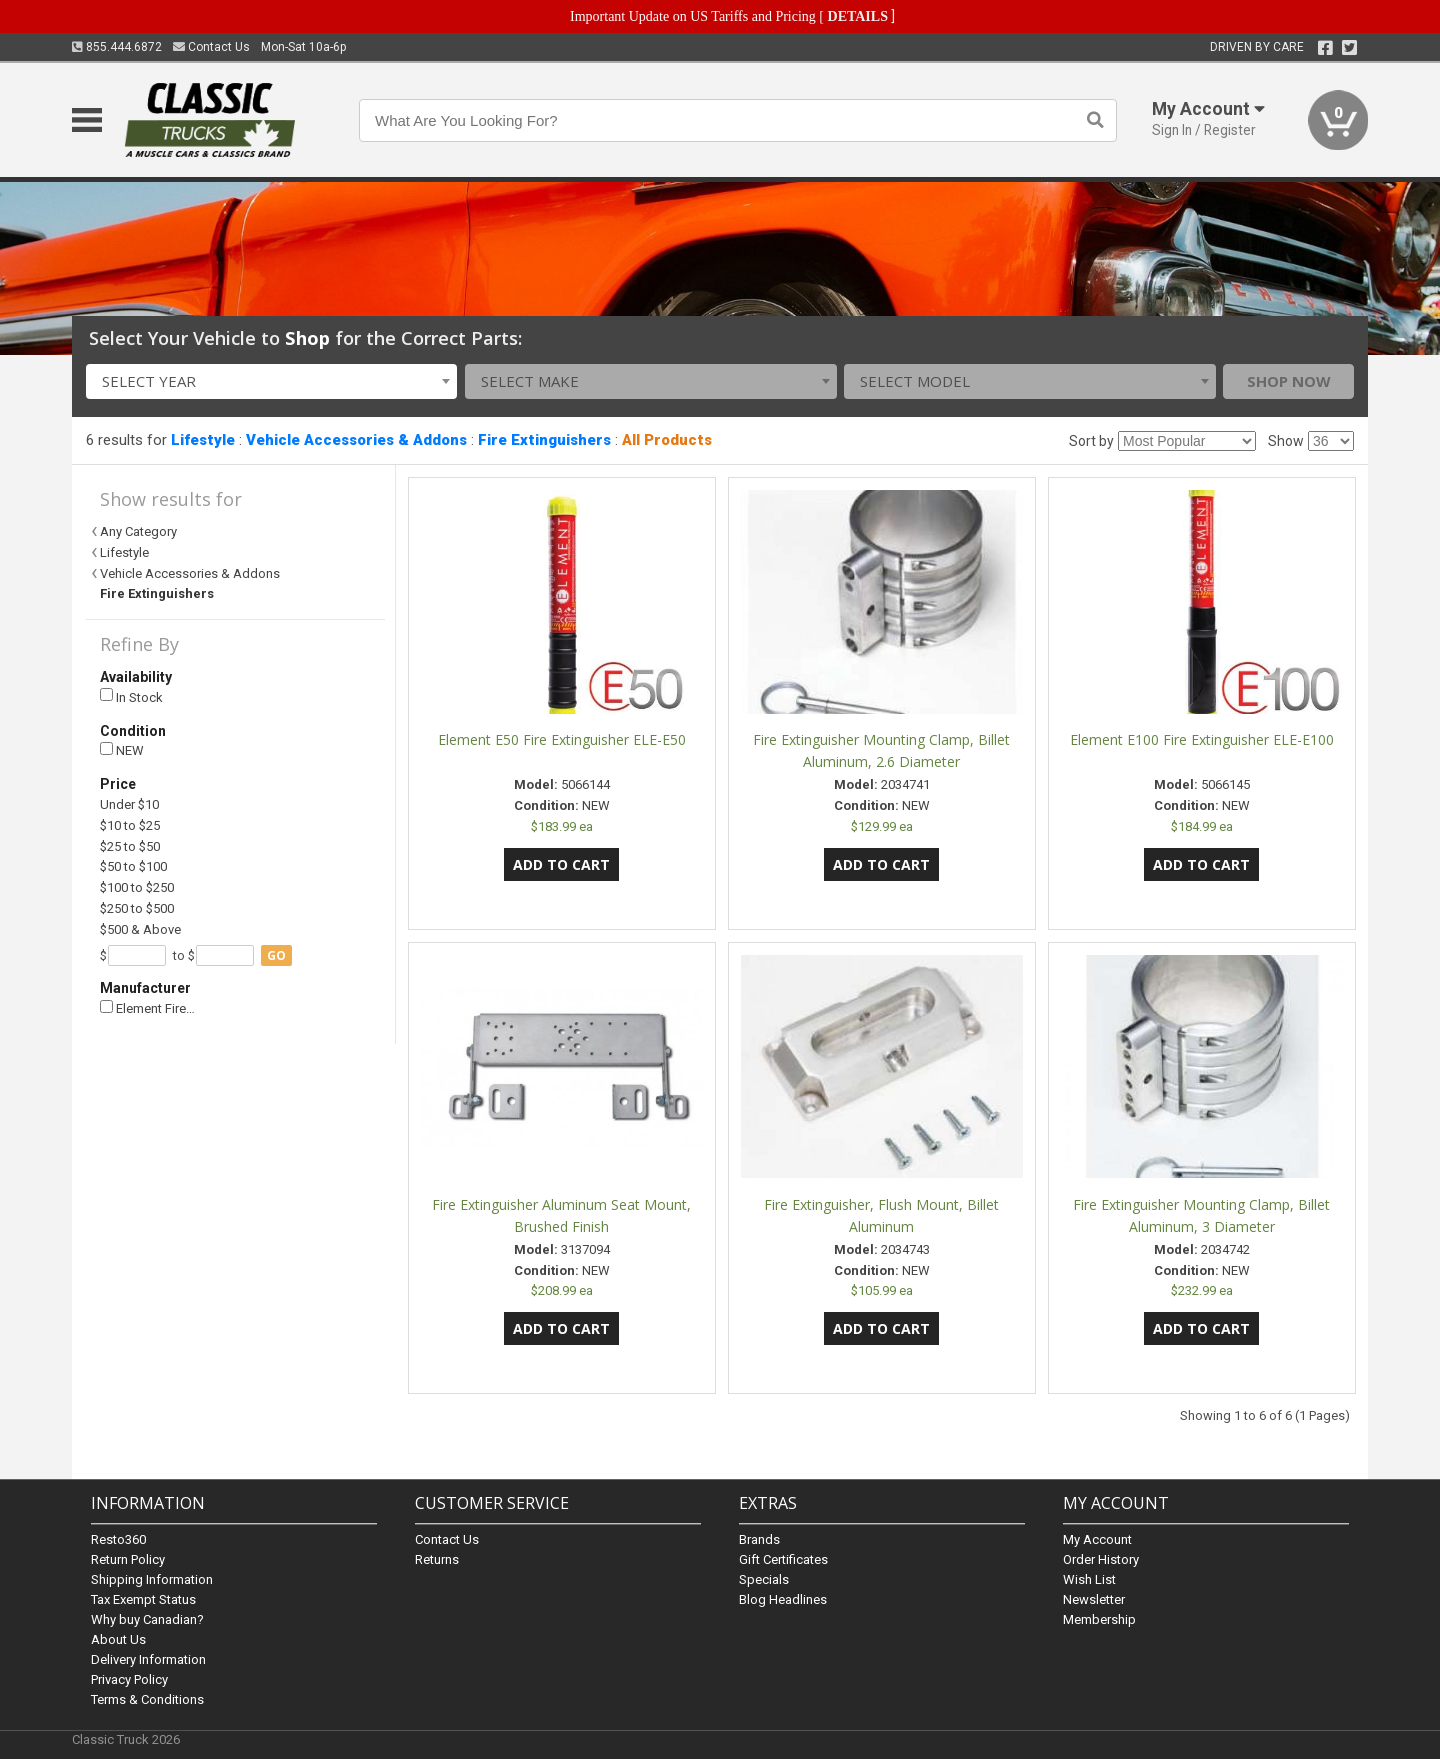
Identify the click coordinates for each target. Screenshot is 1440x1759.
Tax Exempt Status (143, 1599)
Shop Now (1289, 381)
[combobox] (272, 381)
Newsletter (1094, 1599)
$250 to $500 (137, 908)
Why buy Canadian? (147, 1619)
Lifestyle (203, 440)
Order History (1101, 1559)
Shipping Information (152, 1579)
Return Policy (128, 1559)
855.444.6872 (117, 47)
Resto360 (118, 1539)
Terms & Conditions (147, 1699)
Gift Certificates (783, 1559)
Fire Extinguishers (544, 440)
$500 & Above (140, 929)
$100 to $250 (137, 887)
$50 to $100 (133, 866)
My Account (1097, 1539)
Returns (437, 1559)
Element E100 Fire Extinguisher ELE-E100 (1202, 739)
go (276, 955)
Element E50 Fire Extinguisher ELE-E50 (562, 739)
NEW (122, 750)
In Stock (131, 696)
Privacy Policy (129, 1679)
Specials (764, 1579)
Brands (759, 1539)
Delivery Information (148, 1659)
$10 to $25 (130, 825)
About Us (118, 1639)
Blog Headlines (783, 1599)
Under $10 (129, 804)
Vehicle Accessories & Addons (356, 440)
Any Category (138, 531)
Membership (1099, 1619)
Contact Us (211, 47)
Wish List (1089, 1579)
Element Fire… (147, 1008)
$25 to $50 (130, 846)
